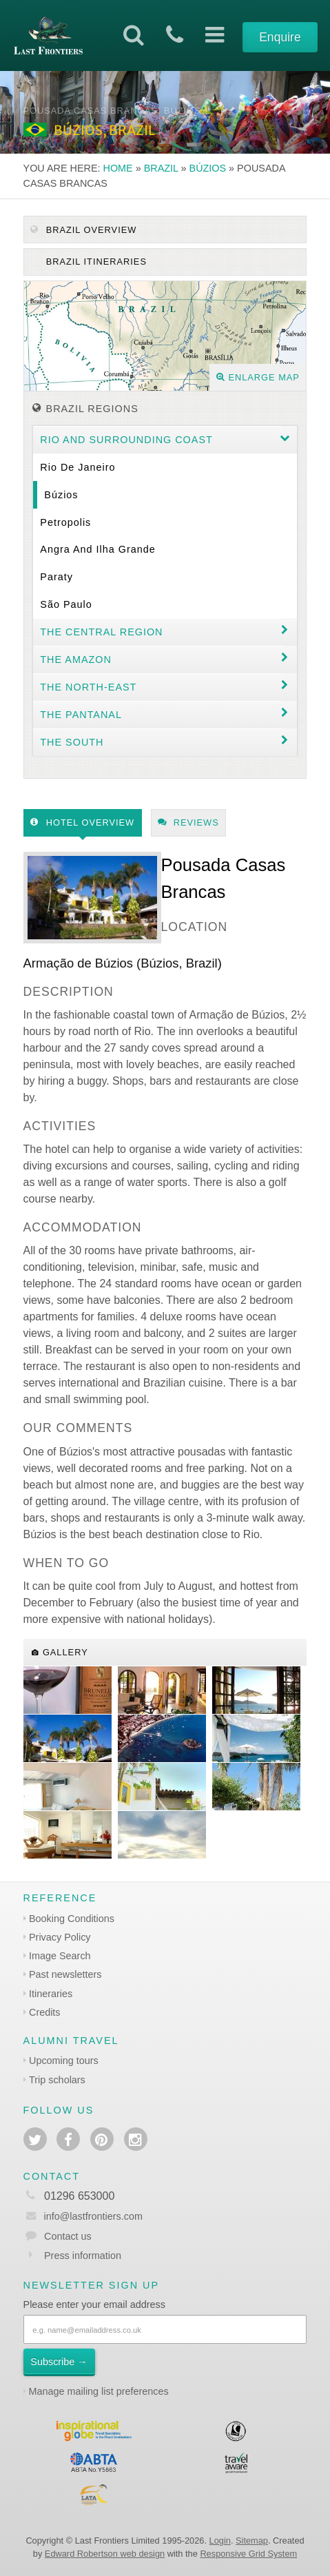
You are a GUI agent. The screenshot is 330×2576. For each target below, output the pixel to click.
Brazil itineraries (95, 261)
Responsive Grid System (248, 2553)
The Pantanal (81, 714)
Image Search (60, 1955)
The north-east (88, 687)
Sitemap (252, 2540)
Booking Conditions (71, 1918)
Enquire (280, 37)
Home (118, 168)
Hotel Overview (82, 822)
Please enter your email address (94, 2304)
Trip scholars (57, 2079)
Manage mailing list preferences (99, 2391)
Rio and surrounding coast (126, 439)
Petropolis (65, 522)
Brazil (161, 168)
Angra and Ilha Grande (97, 549)
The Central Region (101, 631)
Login (220, 2540)
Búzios (208, 168)
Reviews (188, 822)
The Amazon (76, 659)
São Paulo (66, 604)
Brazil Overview (83, 230)
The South (71, 742)
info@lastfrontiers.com (83, 2216)
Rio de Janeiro (77, 467)
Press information (82, 2255)
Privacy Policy (60, 1937)
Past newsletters (65, 1974)
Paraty (56, 576)
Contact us (68, 2236)
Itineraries (50, 1993)
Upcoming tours (64, 2060)
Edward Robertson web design (105, 2553)
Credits (45, 2012)
